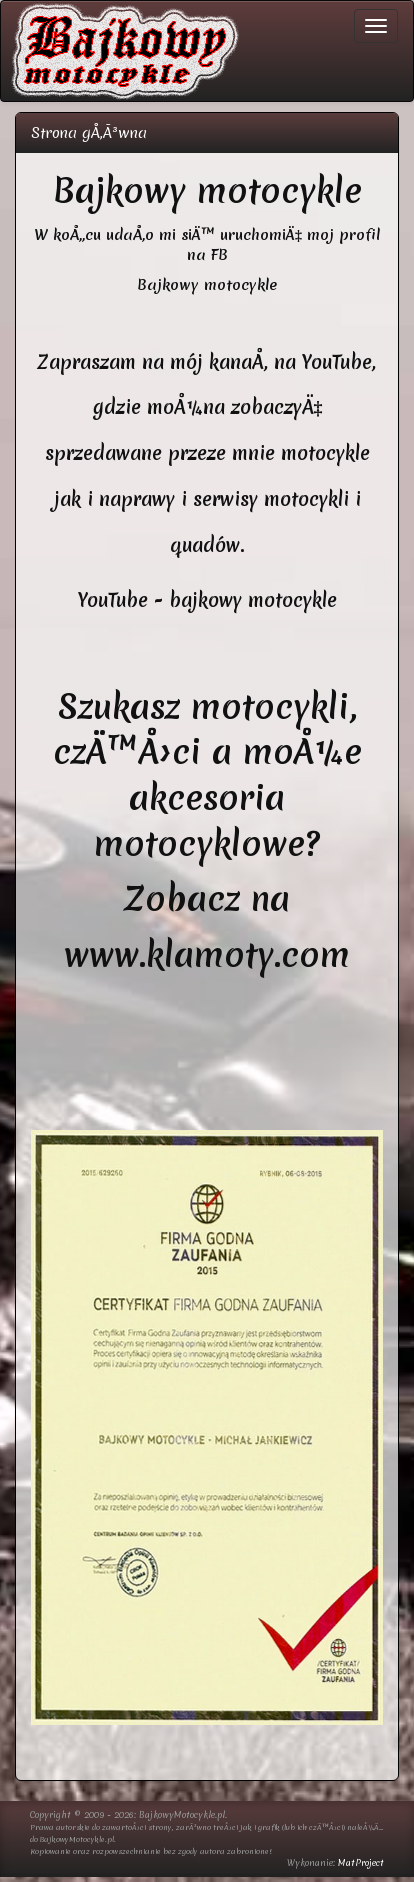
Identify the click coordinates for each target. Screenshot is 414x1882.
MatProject (361, 1863)
